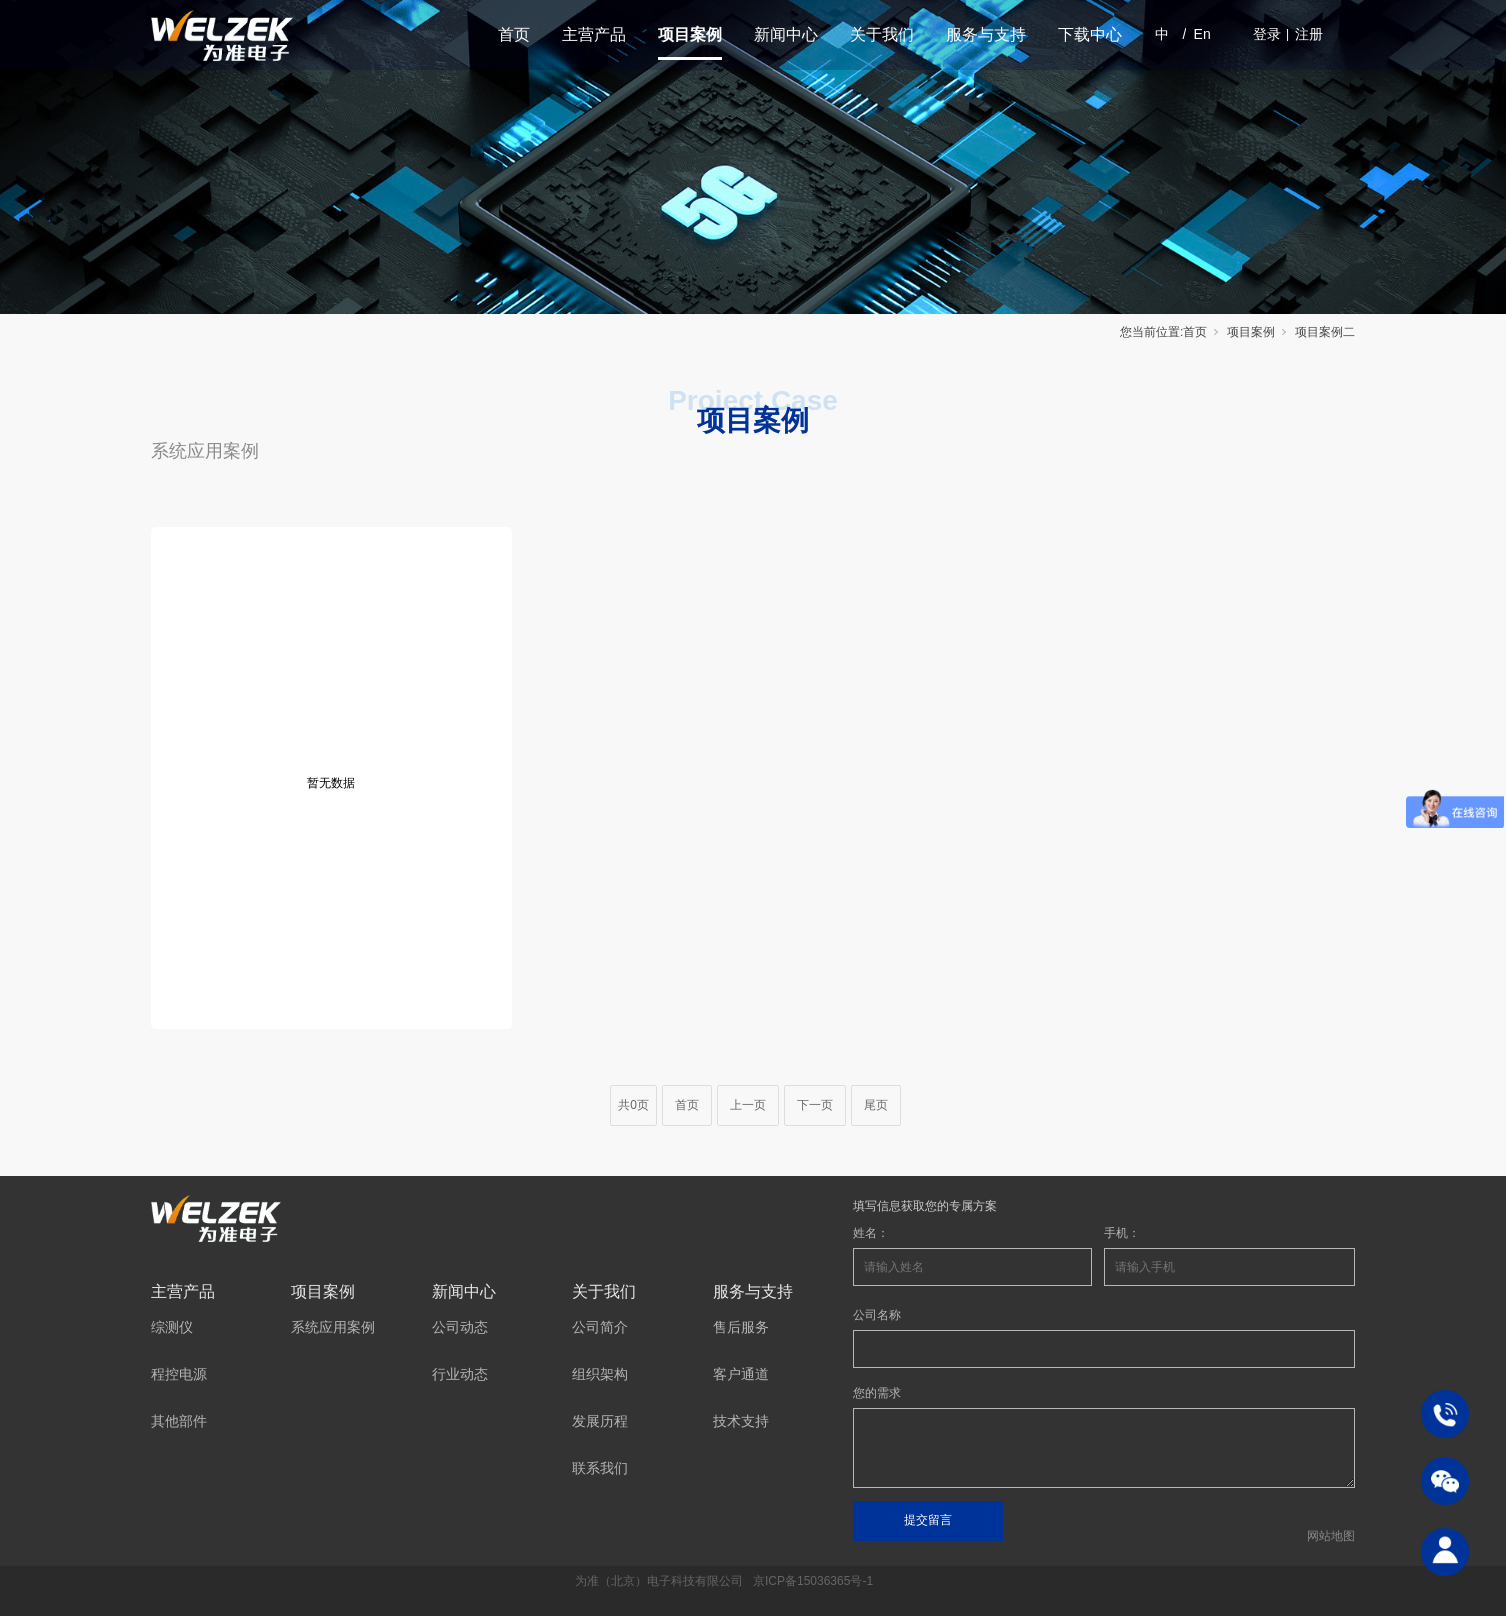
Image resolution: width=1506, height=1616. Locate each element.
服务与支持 (986, 34)
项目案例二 (1325, 332)
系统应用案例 (205, 451)
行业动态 (460, 1374)
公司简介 (600, 1327)
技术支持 (741, 1421)
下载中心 (1090, 34)
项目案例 (690, 34)
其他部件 (179, 1421)
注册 (1309, 34)
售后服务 (741, 1327)
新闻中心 (786, 34)
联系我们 (600, 1468)
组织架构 (600, 1374)
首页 (514, 34)
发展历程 (600, 1421)
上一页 (748, 1105)
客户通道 (741, 1374)
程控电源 (179, 1374)
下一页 (815, 1105)
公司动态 (460, 1327)
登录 (1267, 34)
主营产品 (594, 34)
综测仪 (172, 1327)
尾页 (876, 1105)
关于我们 (882, 34)
